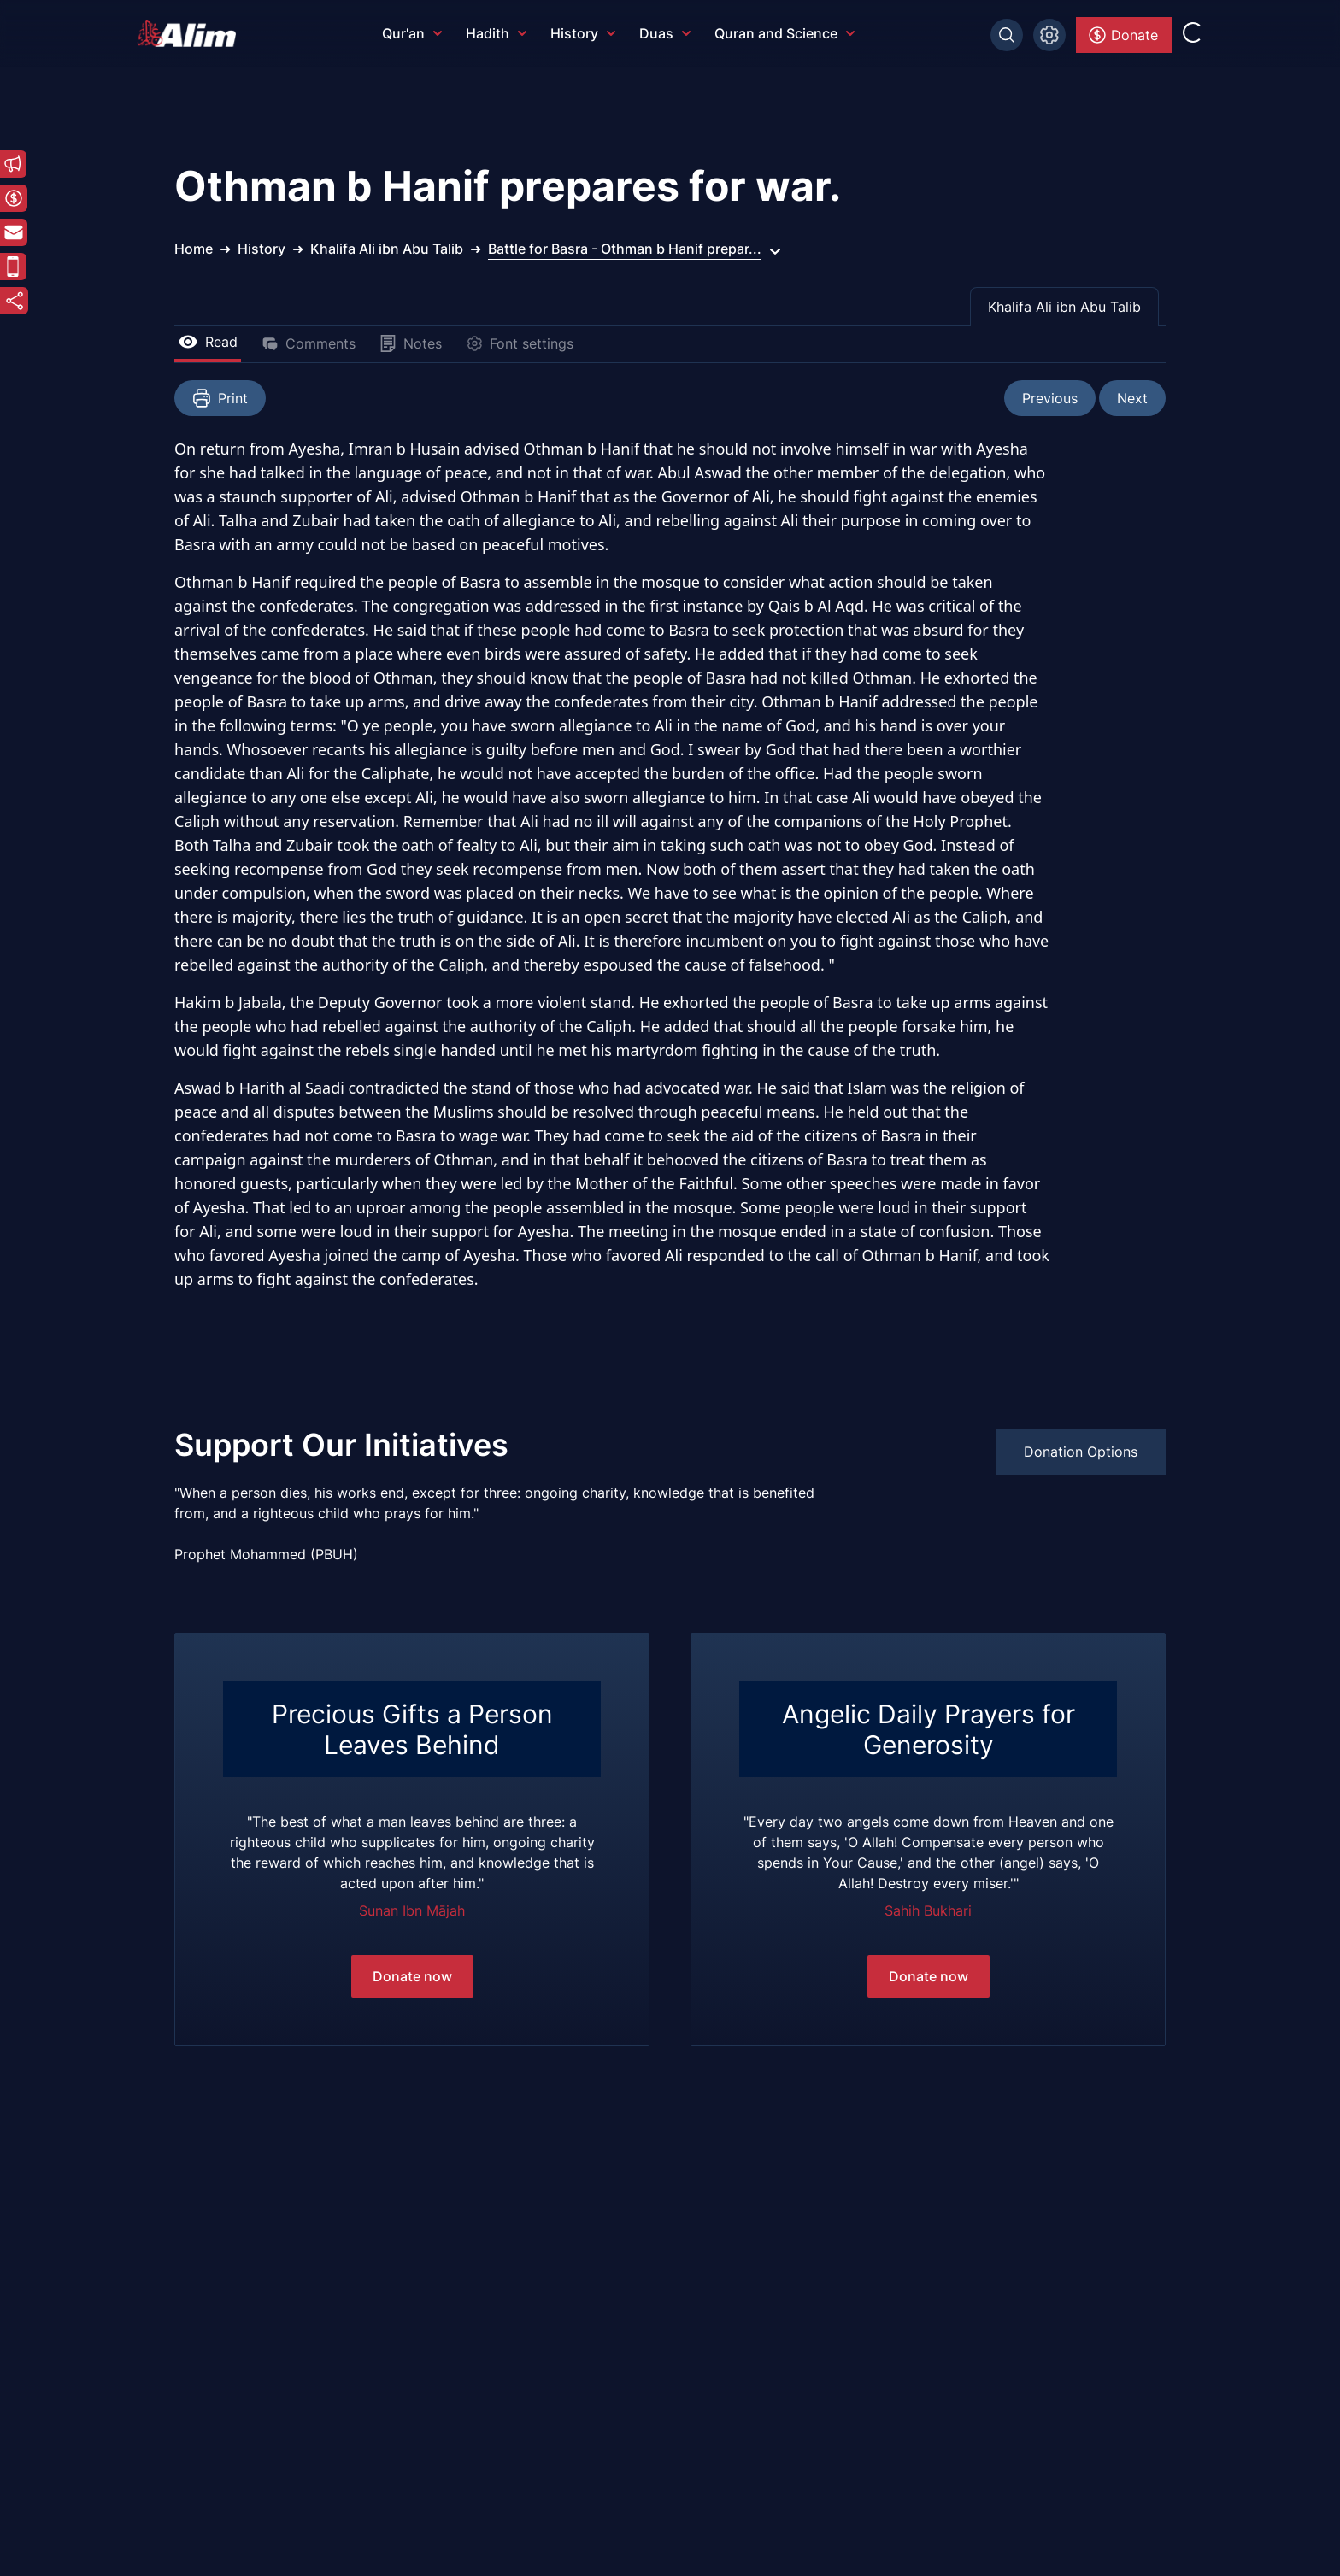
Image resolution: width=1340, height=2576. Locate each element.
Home (193, 248)
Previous (1050, 398)
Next (1132, 398)
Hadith (496, 33)
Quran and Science (784, 33)
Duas (665, 33)
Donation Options (1080, 1451)
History (582, 33)
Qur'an (412, 33)
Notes (410, 343)
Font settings (519, 343)
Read (208, 341)
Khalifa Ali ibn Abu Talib (1064, 306)
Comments (309, 343)
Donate (1122, 35)
